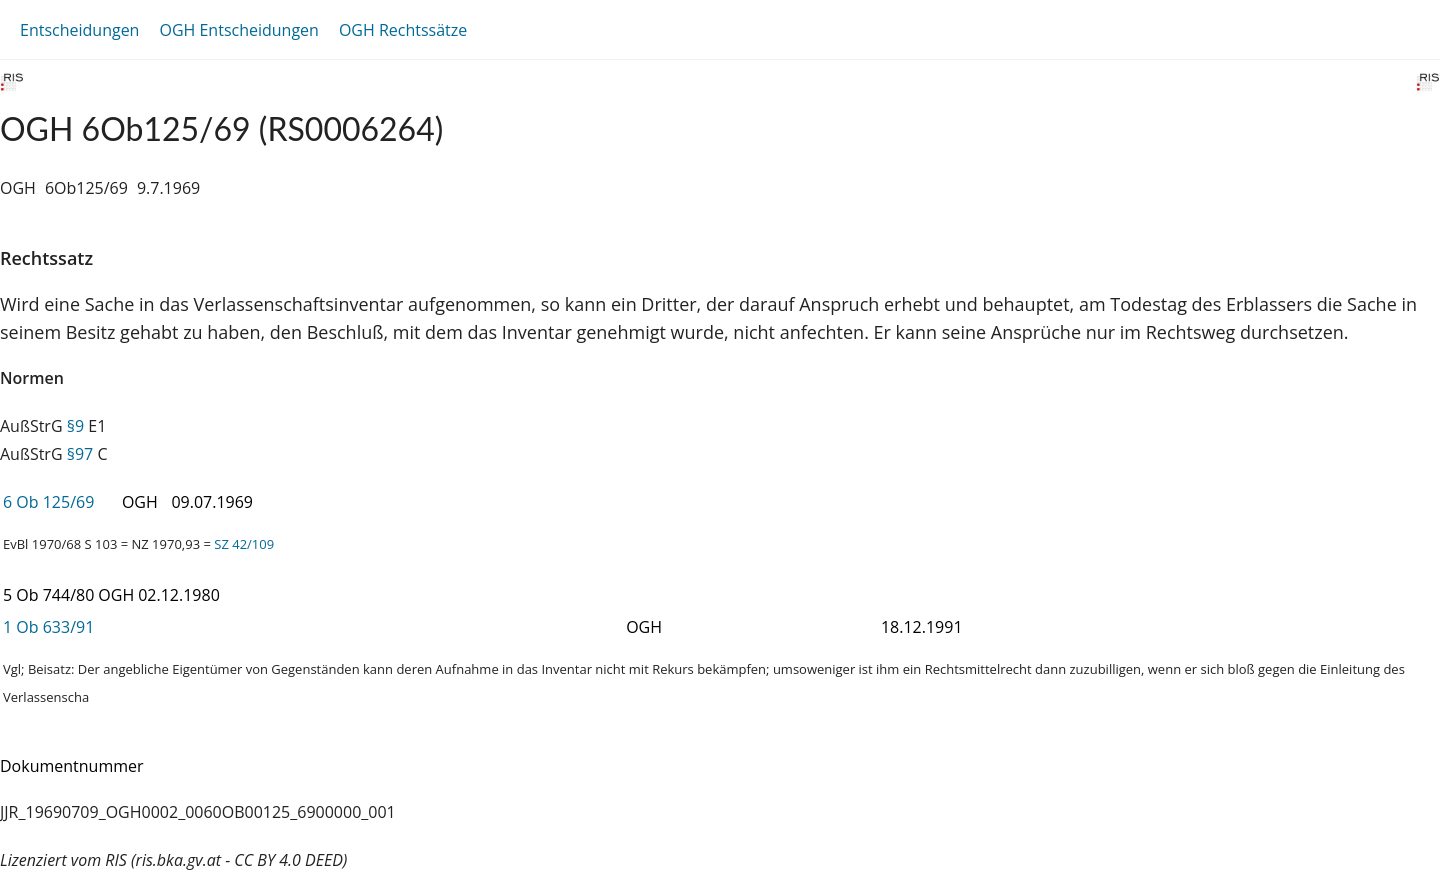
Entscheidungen (79, 30)
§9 (75, 426)
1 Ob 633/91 (48, 627)
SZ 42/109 (244, 544)
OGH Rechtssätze (403, 30)
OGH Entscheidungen (238, 30)
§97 (80, 454)
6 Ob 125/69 (48, 502)
